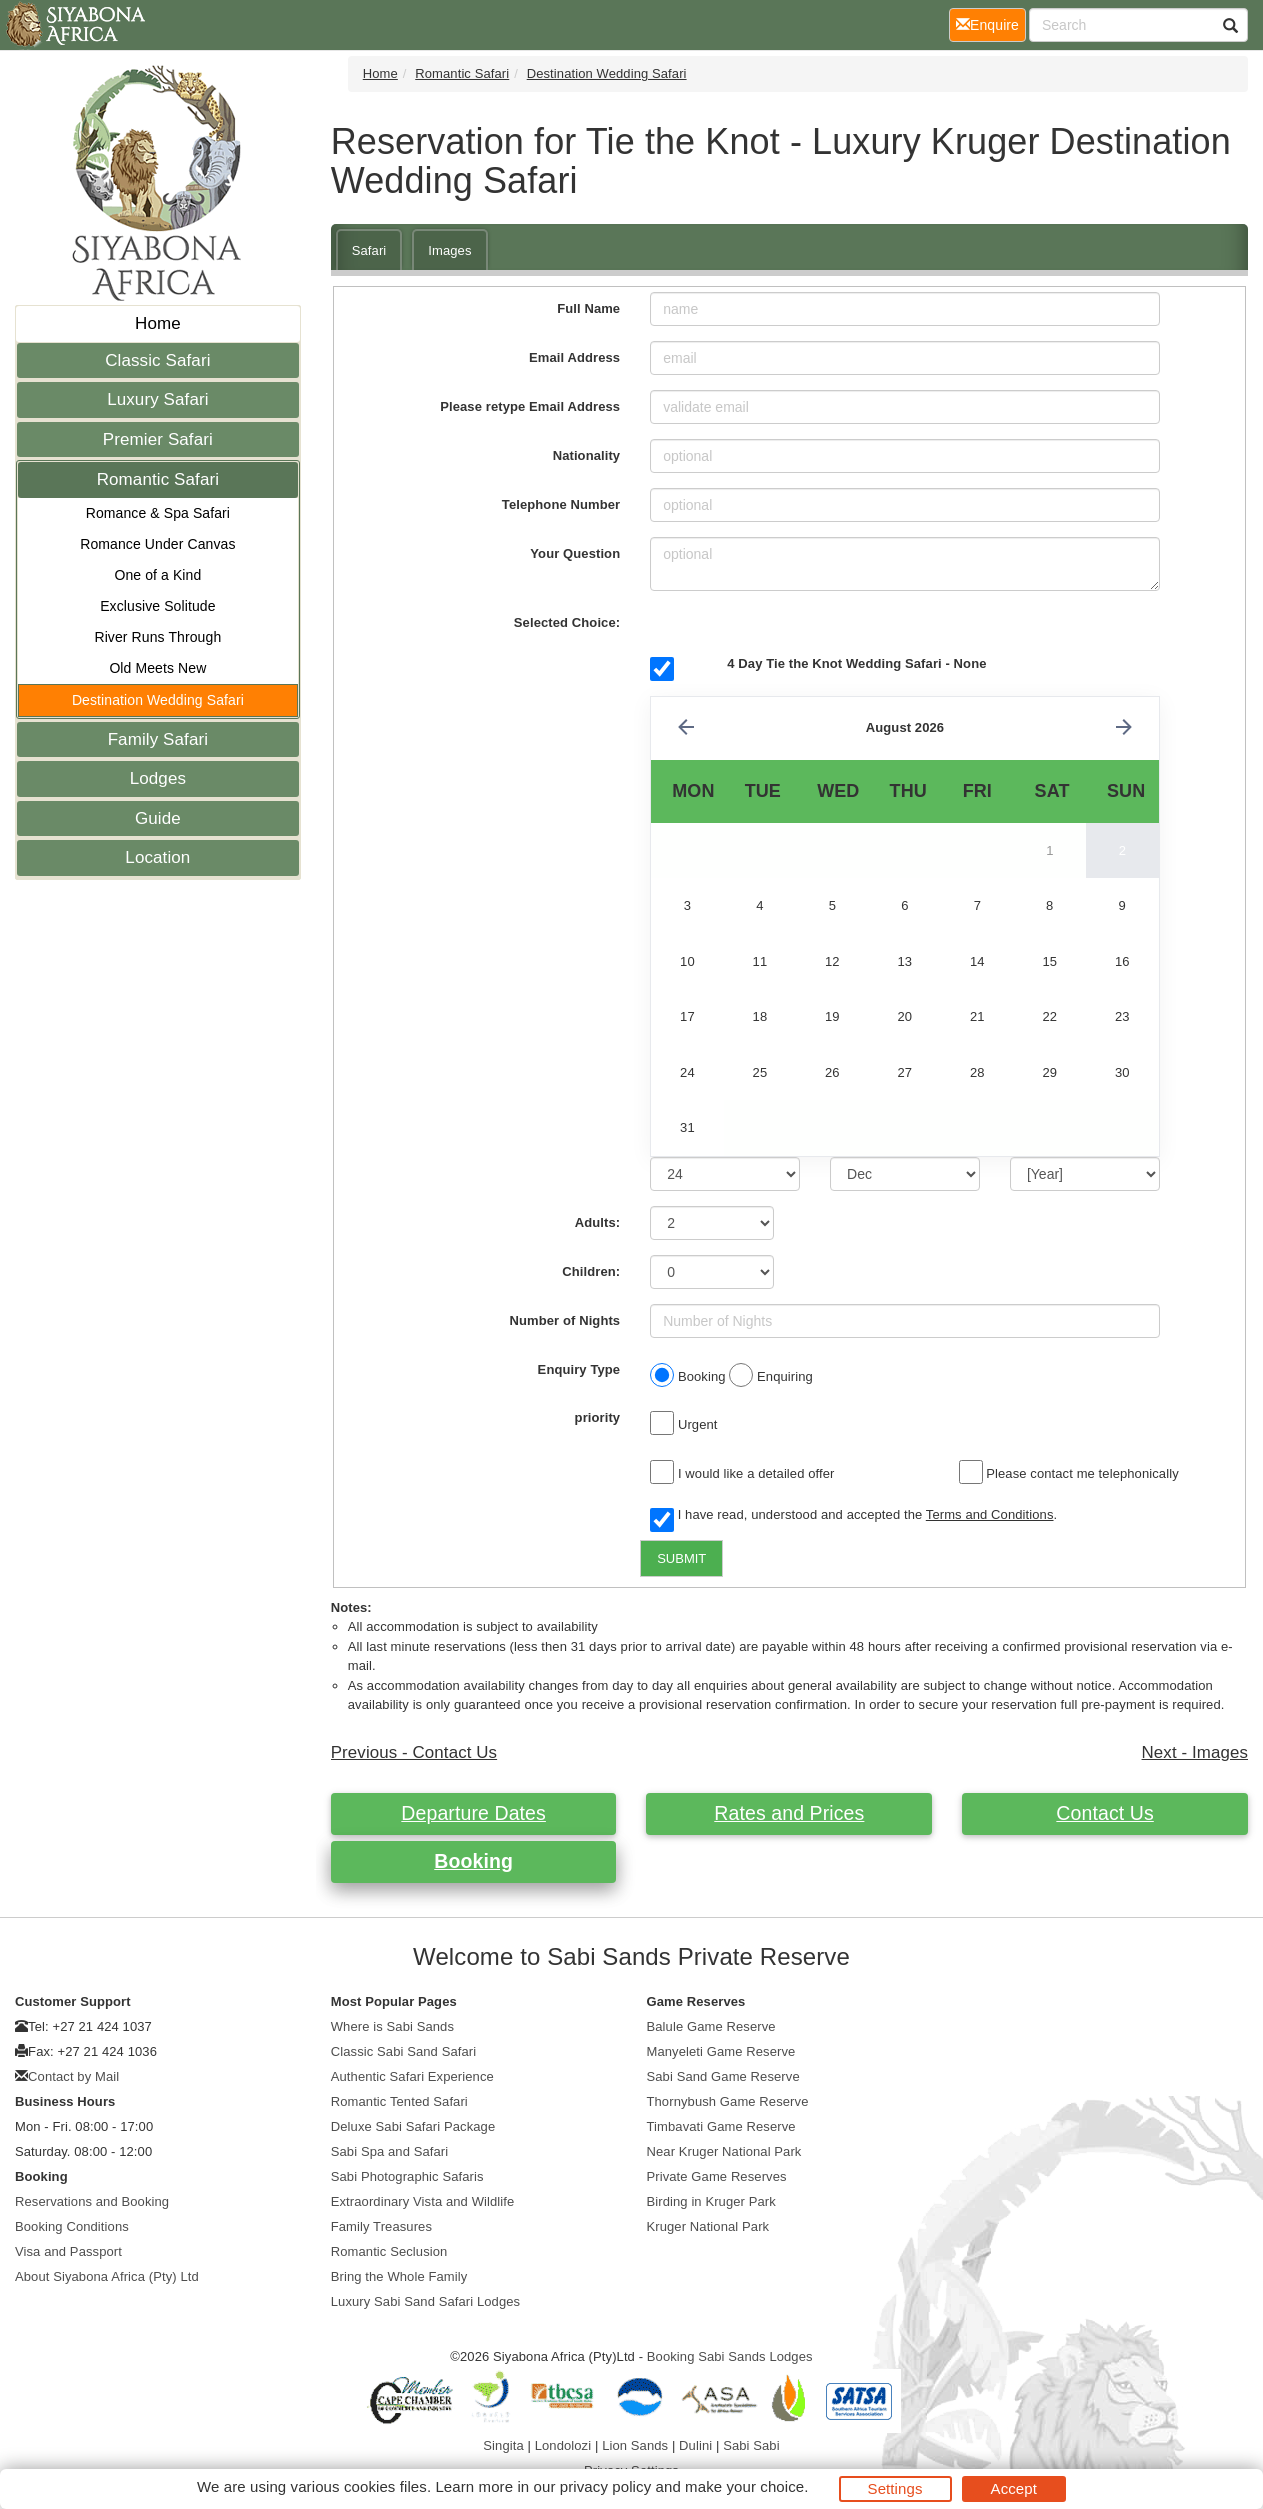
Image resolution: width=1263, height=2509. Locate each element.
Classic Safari (157, 360)
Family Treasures (381, 2226)
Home (158, 323)
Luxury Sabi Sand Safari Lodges (425, 2301)
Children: (591, 1271)
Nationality (587, 455)
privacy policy (605, 2486)
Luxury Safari (157, 399)
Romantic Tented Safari (399, 2101)
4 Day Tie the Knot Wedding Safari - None (856, 663)
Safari (369, 250)
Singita (503, 2445)
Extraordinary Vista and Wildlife (423, 2201)
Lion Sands (635, 2445)
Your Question (575, 553)
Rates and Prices (789, 1813)
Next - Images (1195, 1752)
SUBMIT (681, 1558)
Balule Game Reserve (711, 2026)
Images (449, 250)
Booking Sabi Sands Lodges (730, 2356)
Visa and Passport (68, 2251)
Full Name (588, 308)
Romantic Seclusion (389, 2251)
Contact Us (1104, 1813)
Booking (473, 1861)
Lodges (158, 778)
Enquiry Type (579, 1369)
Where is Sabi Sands (392, 2026)
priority (598, 1417)
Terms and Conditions (990, 1514)
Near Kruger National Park (724, 2151)
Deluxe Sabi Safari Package (413, 2126)
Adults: (597, 1222)
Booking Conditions (72, 2226)
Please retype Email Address (530, 406)
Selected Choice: (567, 622)
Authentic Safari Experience (412, 2076)
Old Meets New (157, 668)
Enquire (991, 23)
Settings (895, 2488)
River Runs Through (157, 637)
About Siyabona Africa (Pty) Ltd (107, 2276)
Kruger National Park (708, 2226)
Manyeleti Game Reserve (721, 2051)
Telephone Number (561, 504)
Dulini (695, 2445)
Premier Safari (158, 439)
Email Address (574, 357)
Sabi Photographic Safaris (407, 2176)
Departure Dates (473, 1813)
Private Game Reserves (717, 2176)
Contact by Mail (73, 2076)
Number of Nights (565, 1320)
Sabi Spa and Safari (390, 2151)
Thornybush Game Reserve (728, 2101)
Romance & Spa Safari (158, 513)
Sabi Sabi (751, 2445)
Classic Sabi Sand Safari (403, 2051)
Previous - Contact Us (414, 1752)
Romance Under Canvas (157, 544)
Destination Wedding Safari (158, 700)
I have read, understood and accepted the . (853, 1516)
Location (157, 857)
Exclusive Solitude (157, 606)
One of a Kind (157, 575)
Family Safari (158, 739)
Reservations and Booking (92, 2201)
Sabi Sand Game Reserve (723, 2076)
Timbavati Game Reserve (721, 2126)
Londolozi (563, 2445)
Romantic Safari (158, 479)
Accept (1014, 2488)
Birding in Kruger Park (711, 2201)
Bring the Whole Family (399, 2276)
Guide (158, 818)
